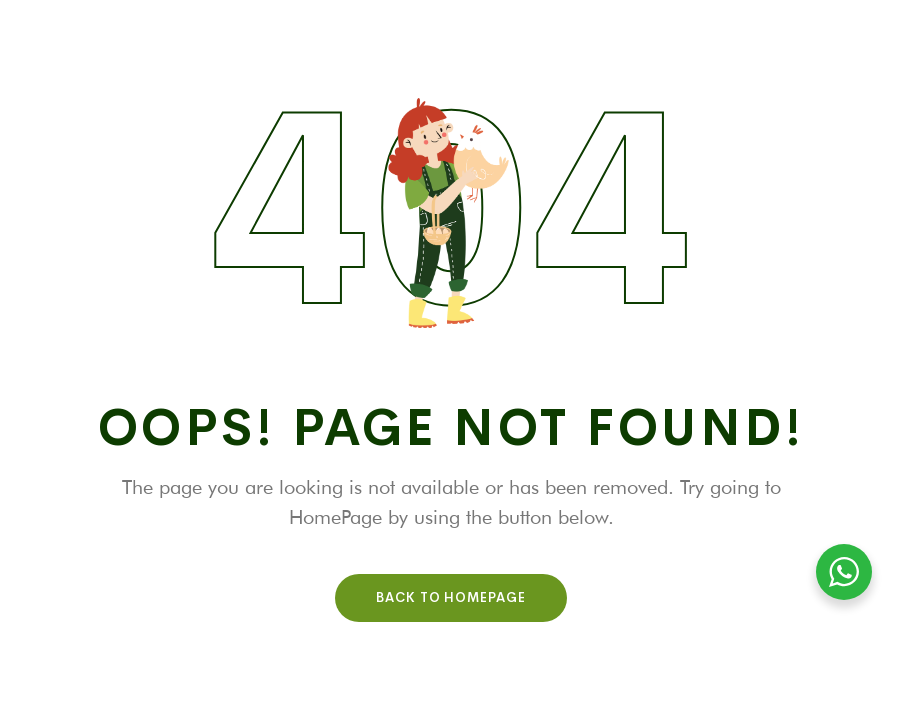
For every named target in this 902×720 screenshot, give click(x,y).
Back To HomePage (451, 597)
